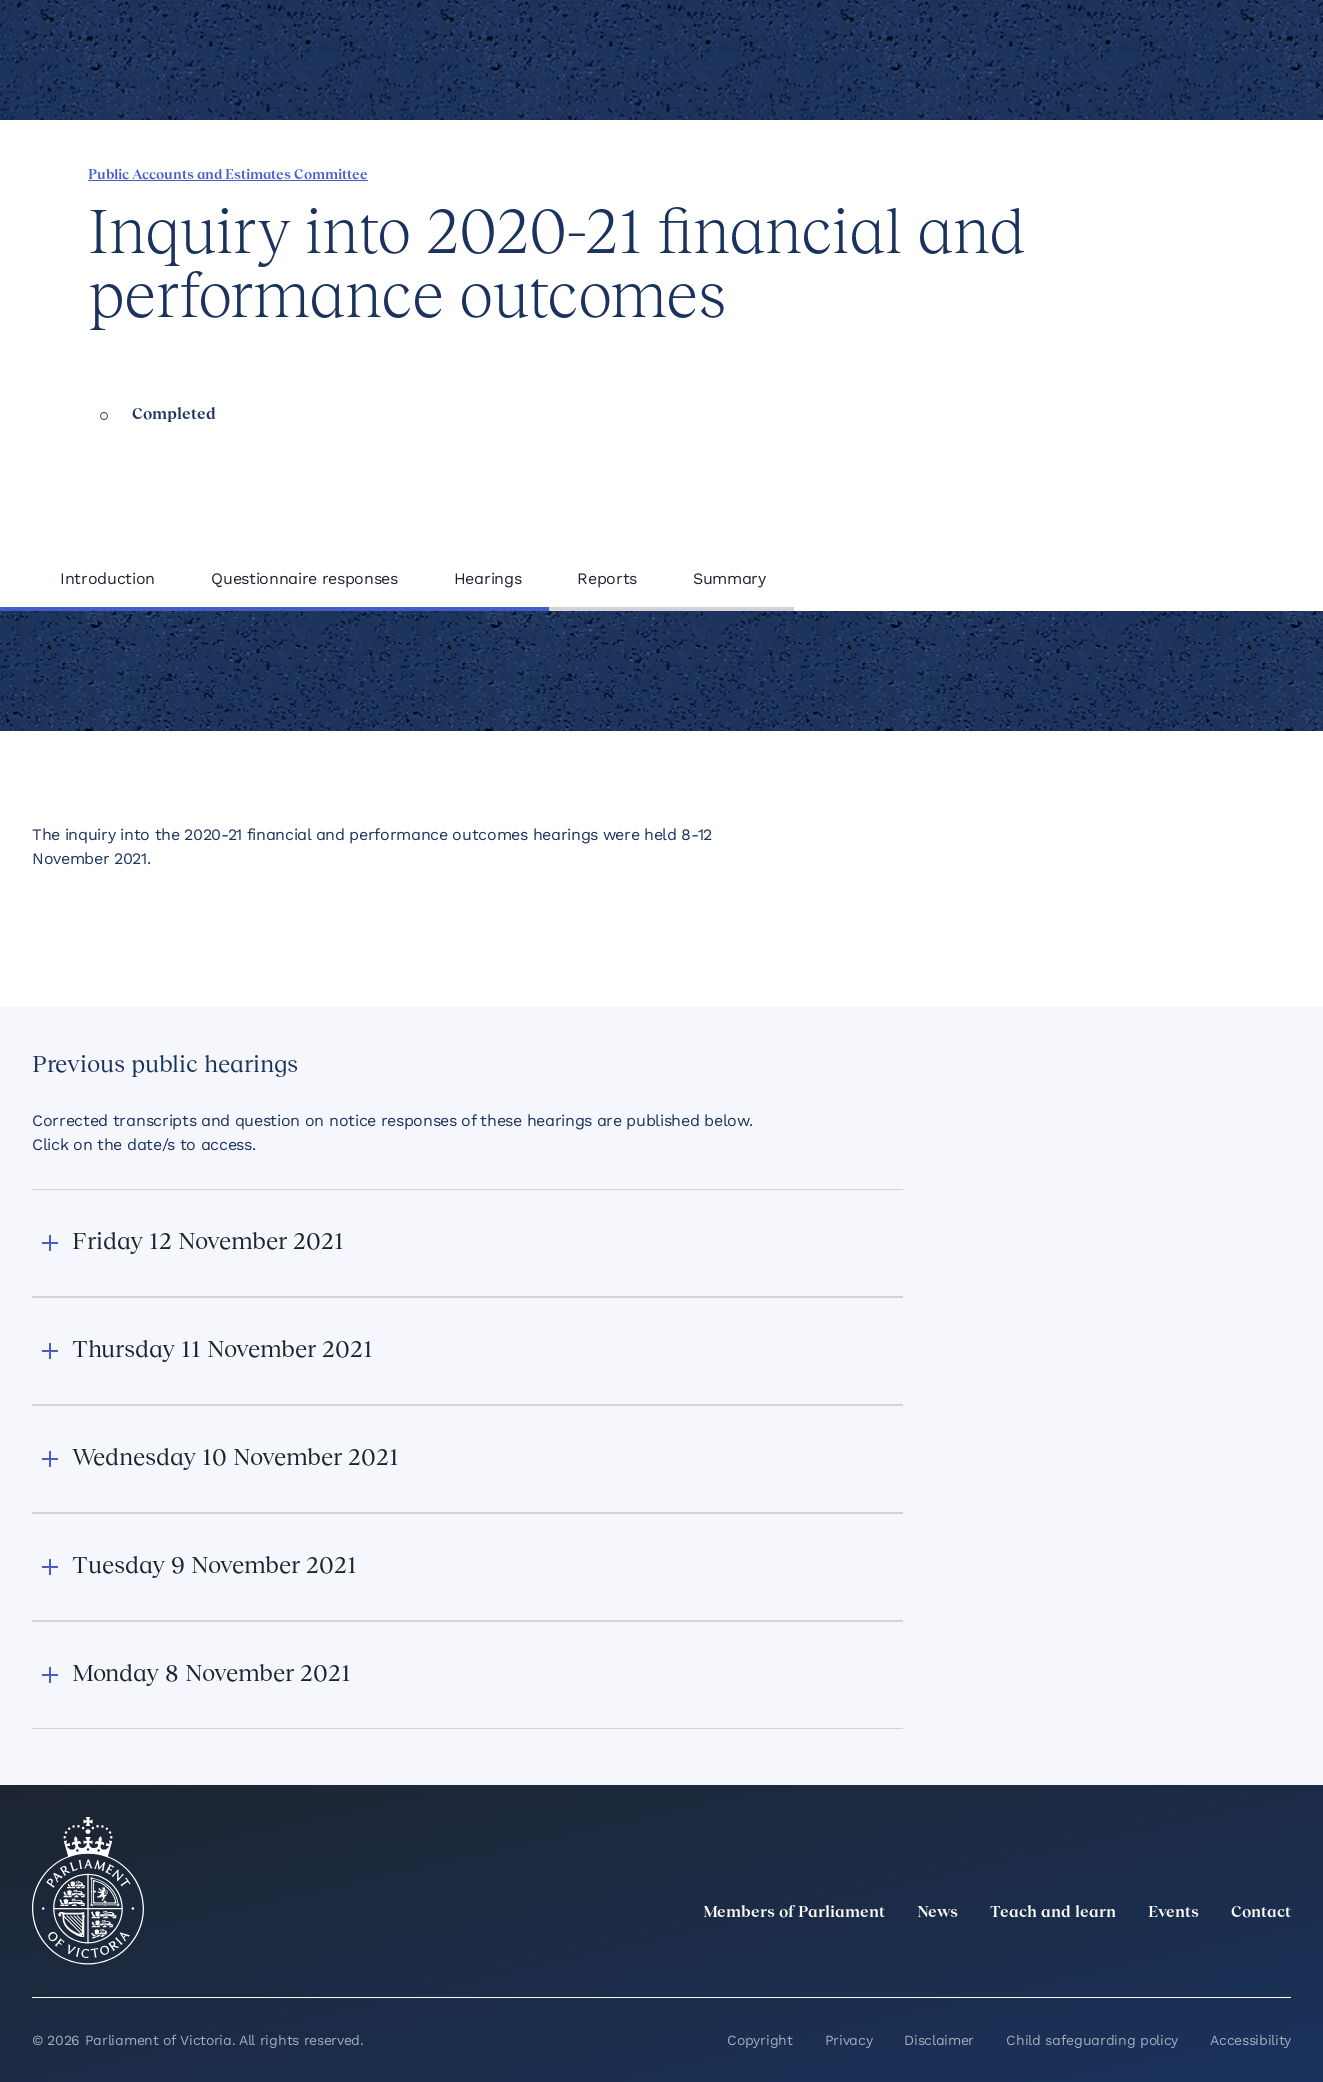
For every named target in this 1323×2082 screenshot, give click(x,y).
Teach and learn (1053, 1913)
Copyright (759, 2040)
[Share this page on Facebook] (1040, 173)
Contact (1261, 1913)
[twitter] (1059, 1957)
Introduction (107, 578)
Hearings (487, 578)
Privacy (849, 2040)
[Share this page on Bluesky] (1142, 173)
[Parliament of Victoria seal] (88, 1891)
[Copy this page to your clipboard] (1176, 173)
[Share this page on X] (1108, 173)
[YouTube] (1235, 1957)
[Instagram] (1147, 1957)
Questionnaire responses (304, 578)
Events (1173, 1913)
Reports (607, 578)
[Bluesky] (1279, 1957)
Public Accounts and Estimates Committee (228, 175)
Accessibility (1250, 2040)
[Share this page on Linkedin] (1074, 173)
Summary (729, 578)
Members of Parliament (794, 1913)
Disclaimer (939, 2040)
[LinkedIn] (1103, 1957)
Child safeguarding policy (1092, 2040)
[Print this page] (1210, 173)
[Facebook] (1191, 1957)
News (937, 1913)
